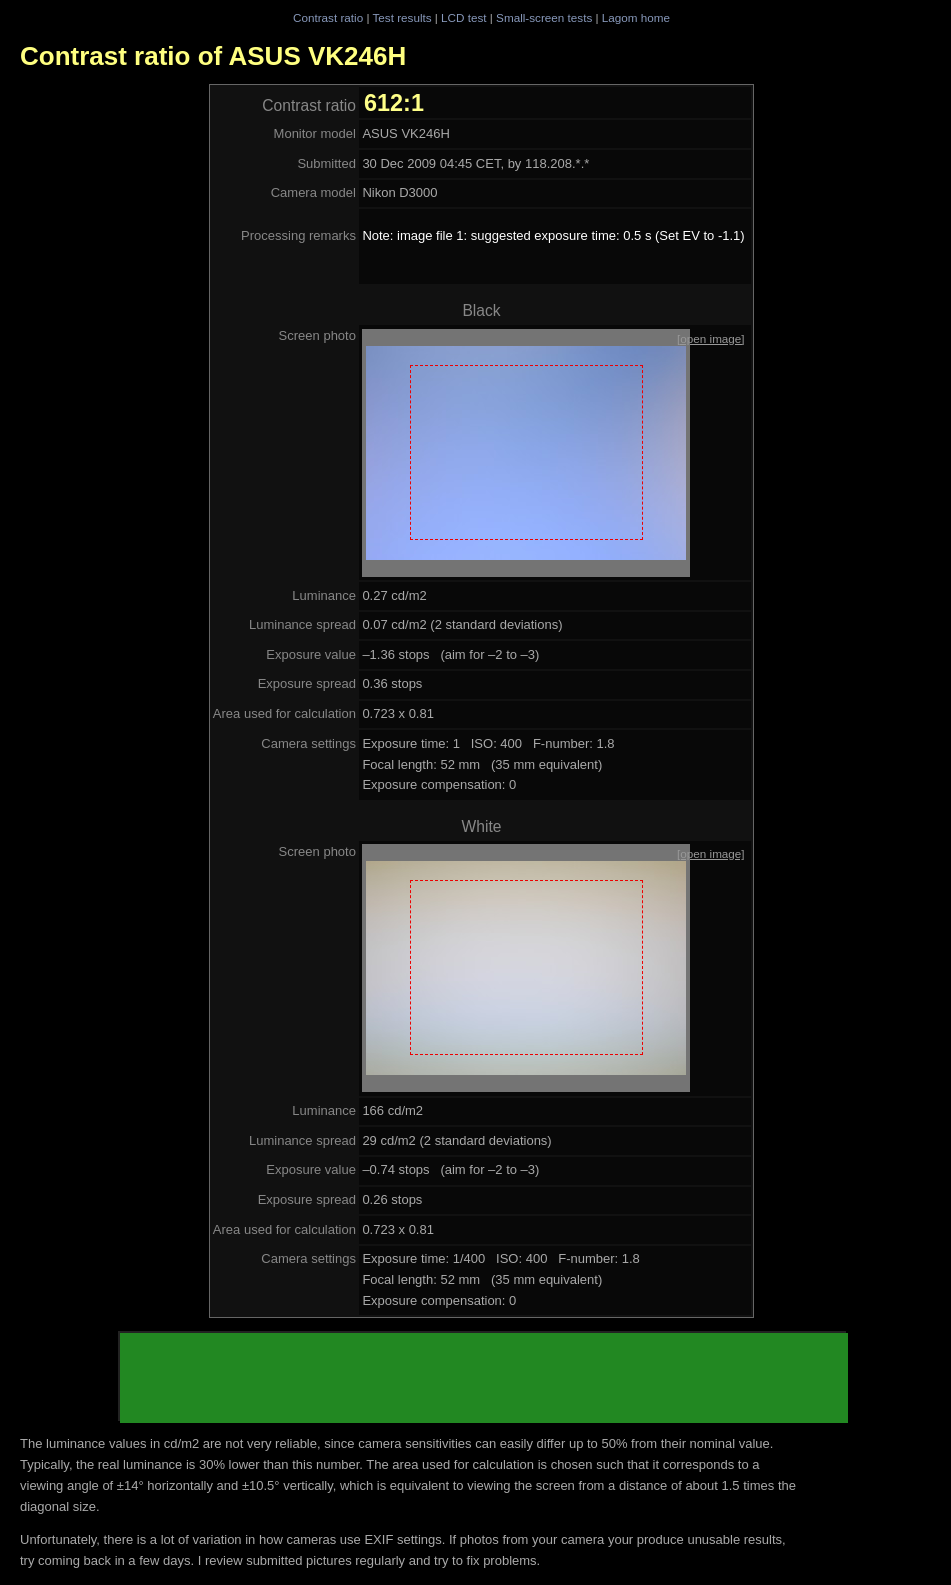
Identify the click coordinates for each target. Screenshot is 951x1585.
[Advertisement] (484, 1378)
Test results (401, 17)
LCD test (463, 17)
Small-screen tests (544, 17)
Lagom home (636, 17)
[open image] (711, 338)
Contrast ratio (328, 17)
